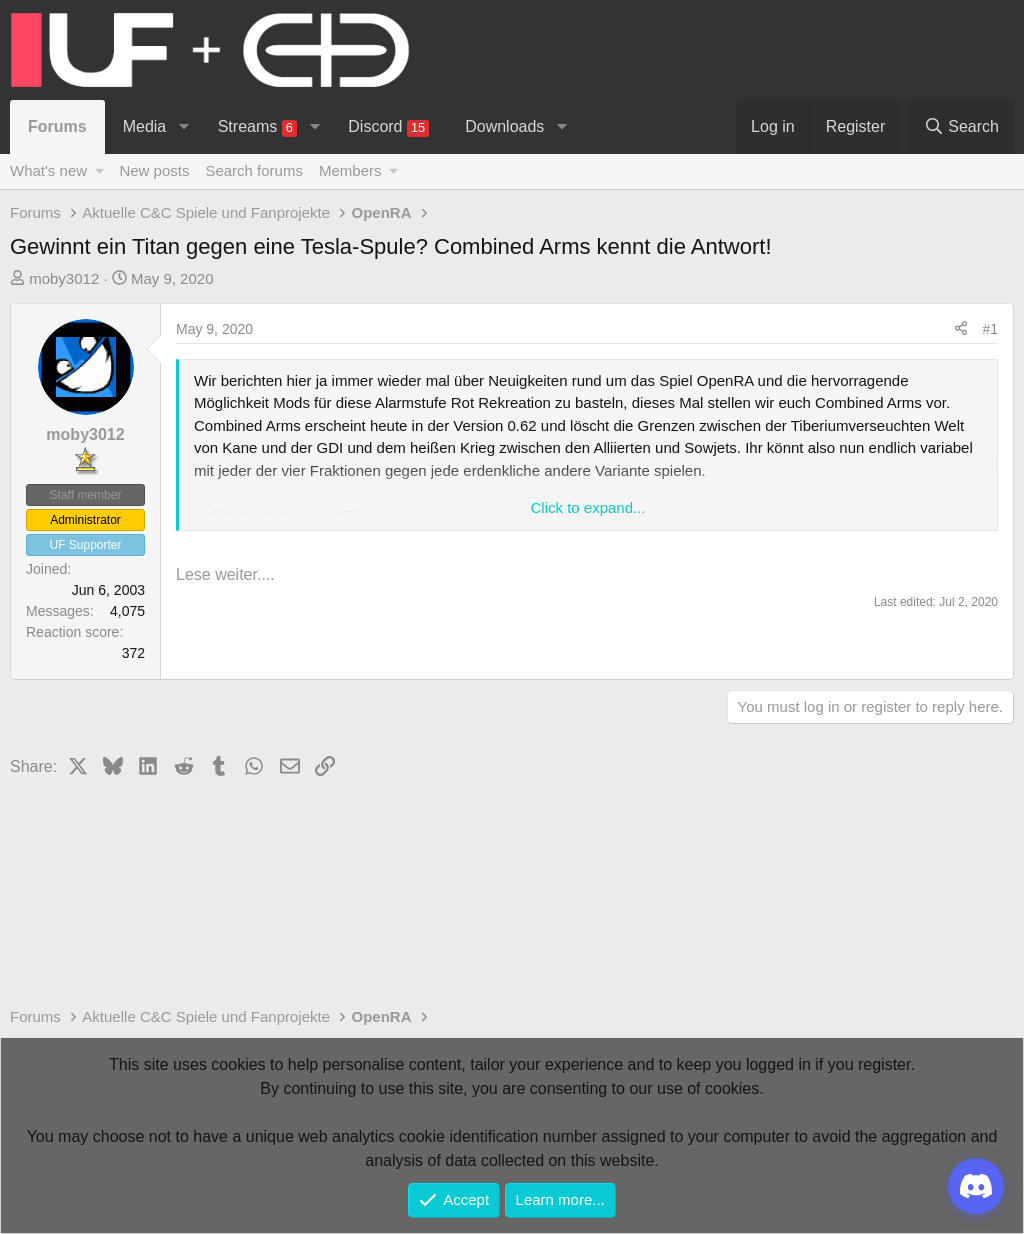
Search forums (254, 170)
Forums (57, 126)
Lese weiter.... (225, 574)
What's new (48, 170)
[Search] (961, 127)
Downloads (504, 126)
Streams (257, 127)
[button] (184, 127)
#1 (990, 329)
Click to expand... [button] (587, 507)
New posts (154, 170)
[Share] (961, 329)
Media (145, 126)
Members (350, 170)
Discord (388, 127)
